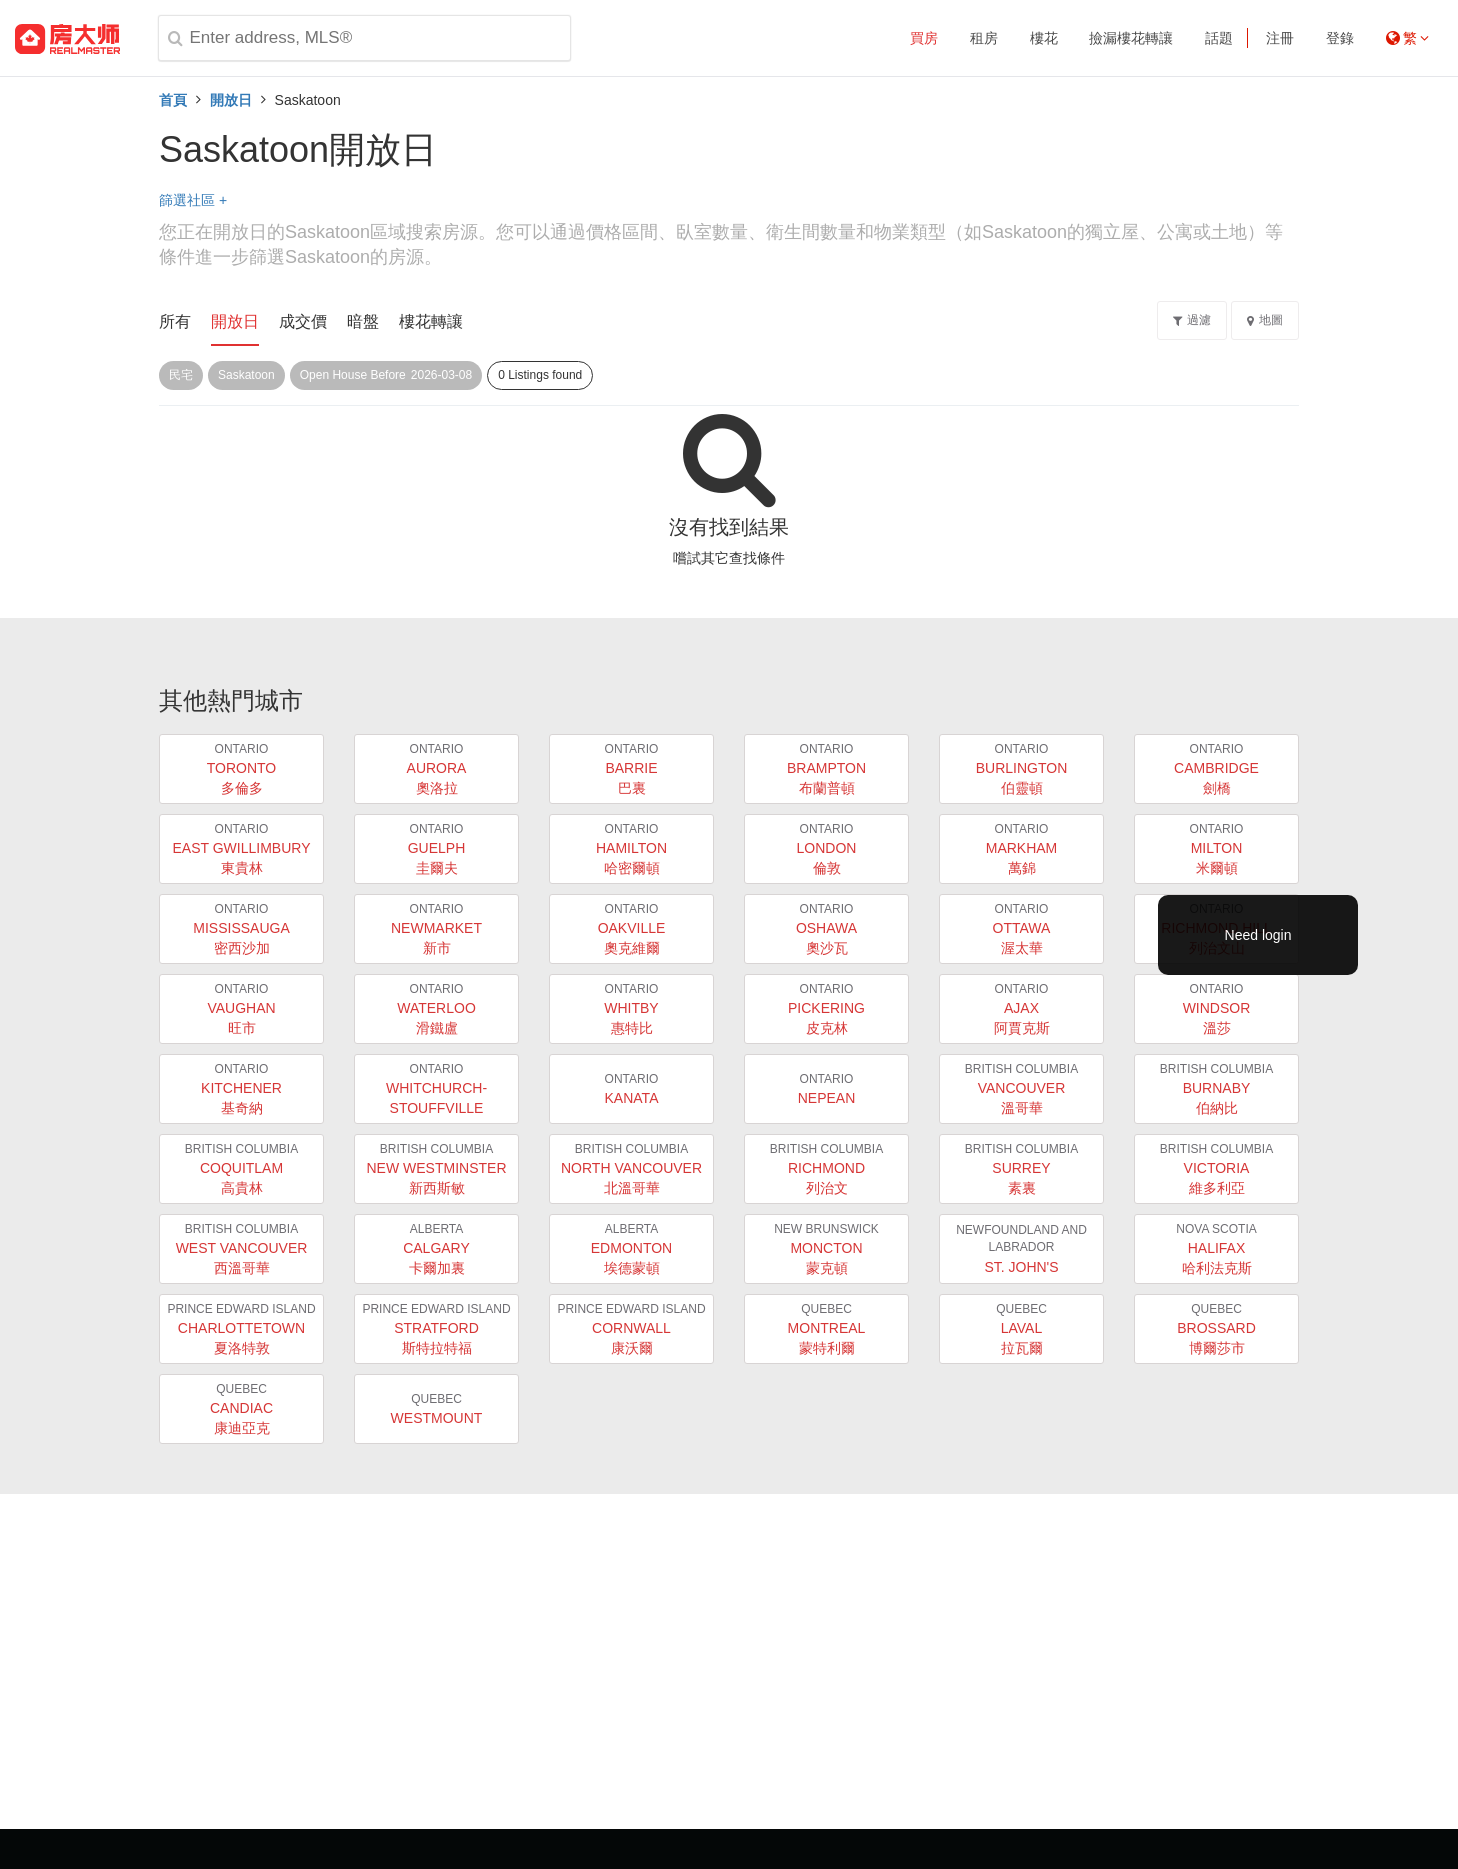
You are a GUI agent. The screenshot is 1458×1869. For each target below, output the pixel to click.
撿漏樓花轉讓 (1131, 38)
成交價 (303, 321)
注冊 (1280, 38)
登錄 (1340, 38)
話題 (1219, 38)
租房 (984, 38)
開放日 (231, 100)
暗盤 (363, 321)
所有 (175, 321)
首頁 (173, 100)
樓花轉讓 (431, 321)
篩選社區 (193, 200)
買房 (924, 38)
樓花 (1044, 38)
